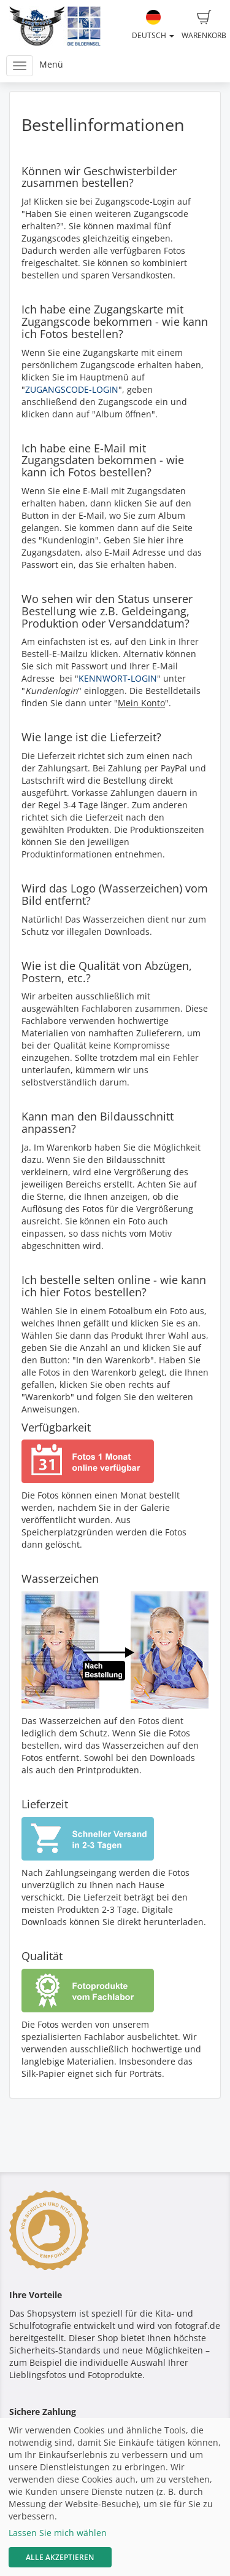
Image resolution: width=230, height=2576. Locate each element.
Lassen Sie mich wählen (58, 2533)
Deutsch (153, 25)
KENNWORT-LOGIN (118, 678)
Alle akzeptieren (60, 2557)
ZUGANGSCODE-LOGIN (71, 389)
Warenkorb (204, 25)
